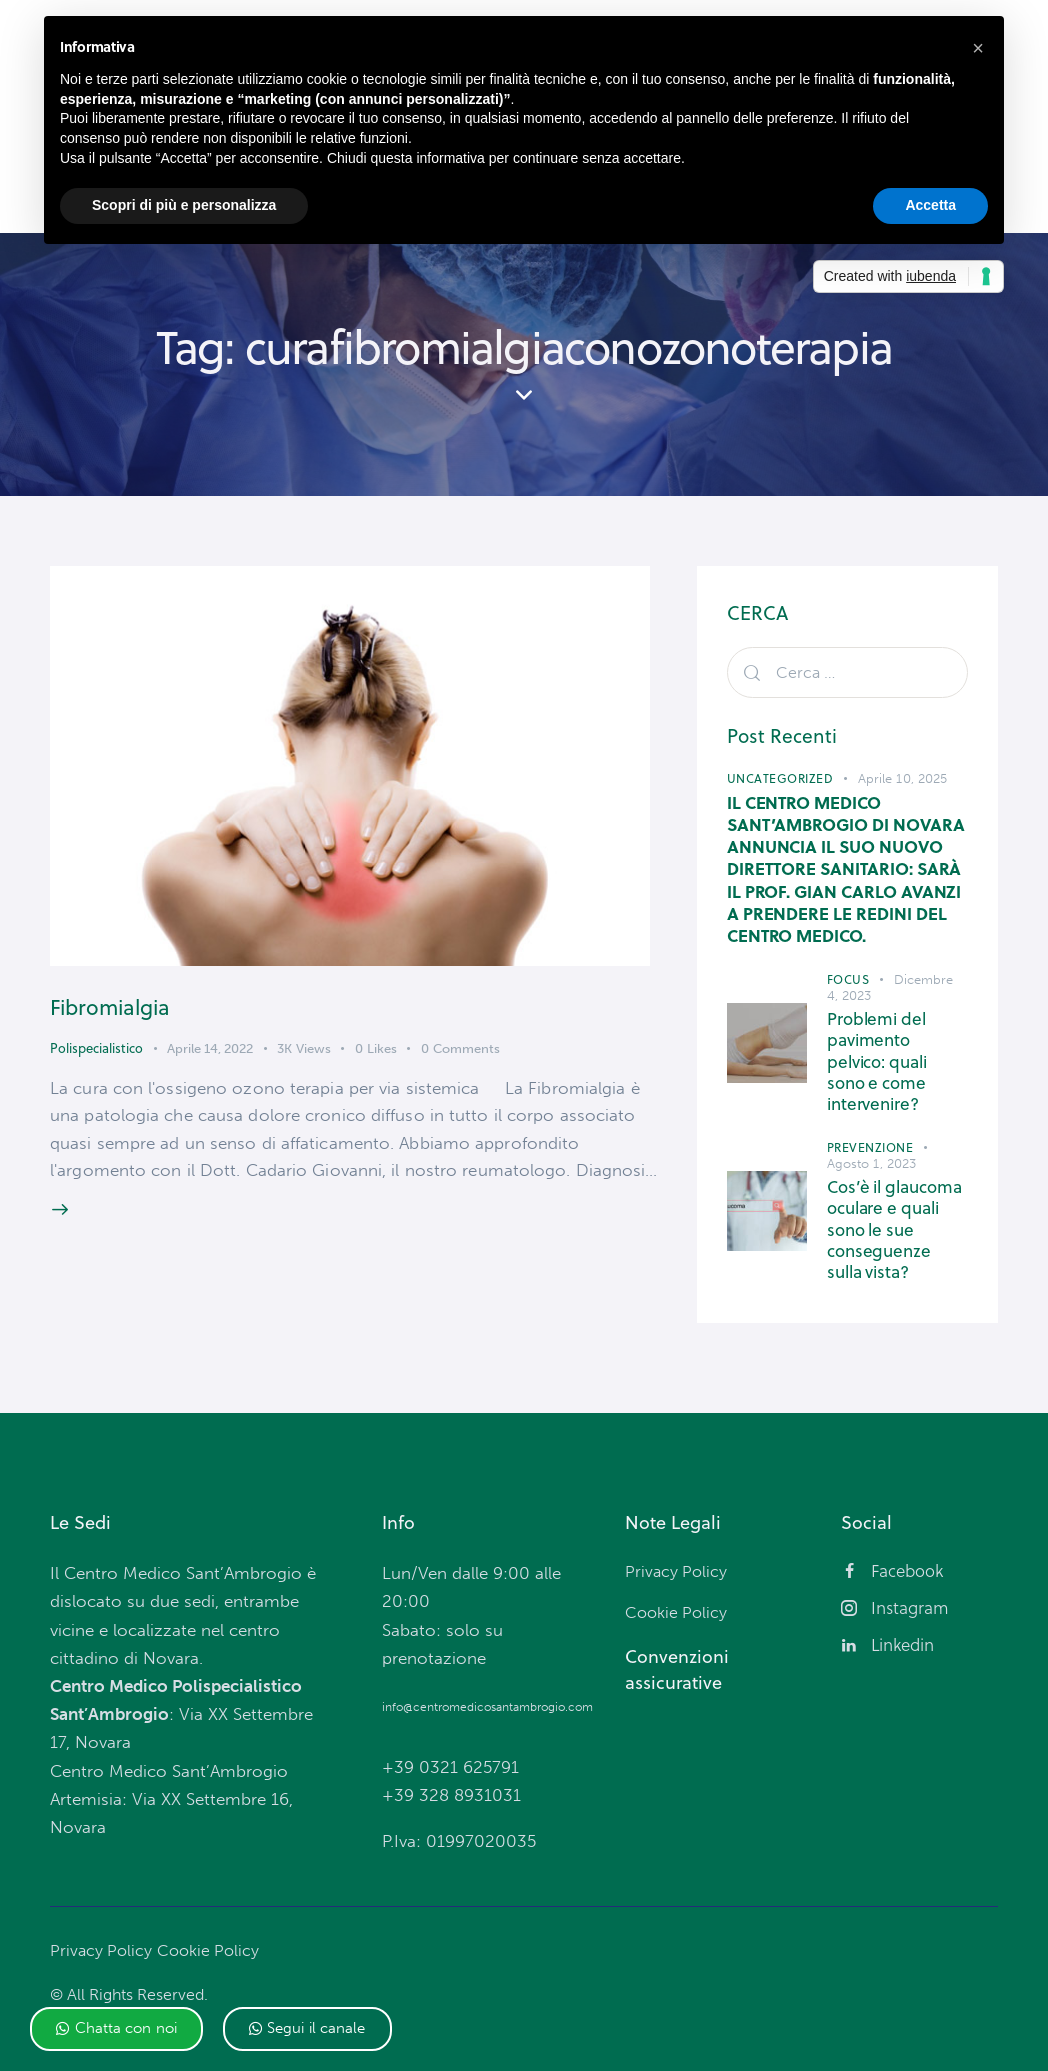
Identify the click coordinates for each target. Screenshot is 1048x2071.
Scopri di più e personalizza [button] (184, 205)
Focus (848, 985)
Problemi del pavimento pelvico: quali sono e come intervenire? (897, 1057)
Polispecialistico (96, 1059)
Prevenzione (870, 1131)
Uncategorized (780, 783)
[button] (116, 2029)
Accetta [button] (930, 205)
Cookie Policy (213, 1934)
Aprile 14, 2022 (210, 1059)
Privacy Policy (102, 1934)
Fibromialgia (130, 1015)
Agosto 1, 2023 (871, 1147)
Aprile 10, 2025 (903, 783)
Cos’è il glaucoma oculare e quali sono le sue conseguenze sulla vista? (896, 1214)
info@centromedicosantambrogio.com (487, 1691)
